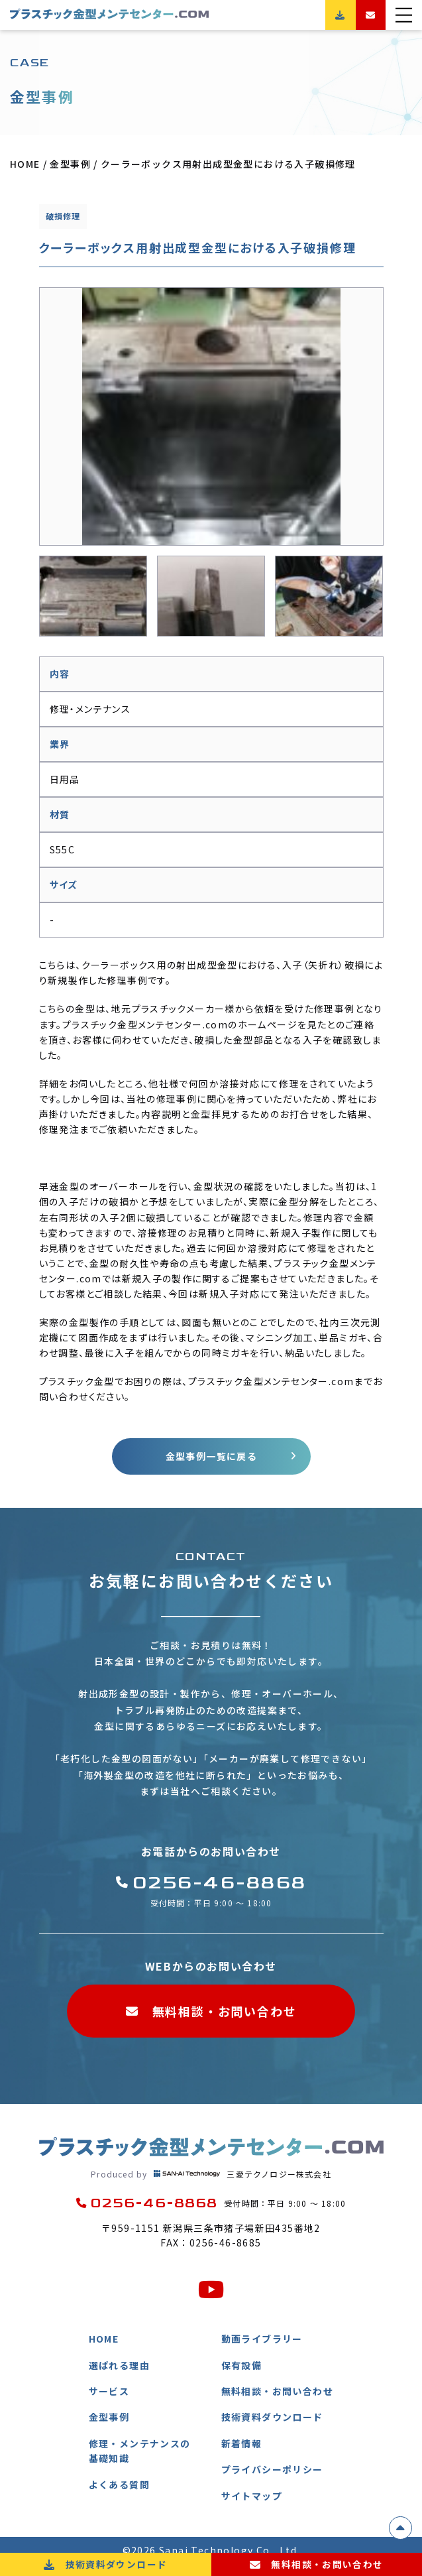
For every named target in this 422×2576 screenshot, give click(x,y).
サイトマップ (251, 2495)
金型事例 (109, 2417)
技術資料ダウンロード (272, 2417)
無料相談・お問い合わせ (211, 2011)
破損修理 (63, 215)
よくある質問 (119, 2484)
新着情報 (241, 2443)
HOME (104, 2339)
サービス (109, 2391)
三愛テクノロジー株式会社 (211, 2173)
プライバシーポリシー (272, 2470)
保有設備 (241, 2365)
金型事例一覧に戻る (211, 1456)
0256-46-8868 (210, 1883)
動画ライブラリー (262, 2339)
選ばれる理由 (119, 2365)
